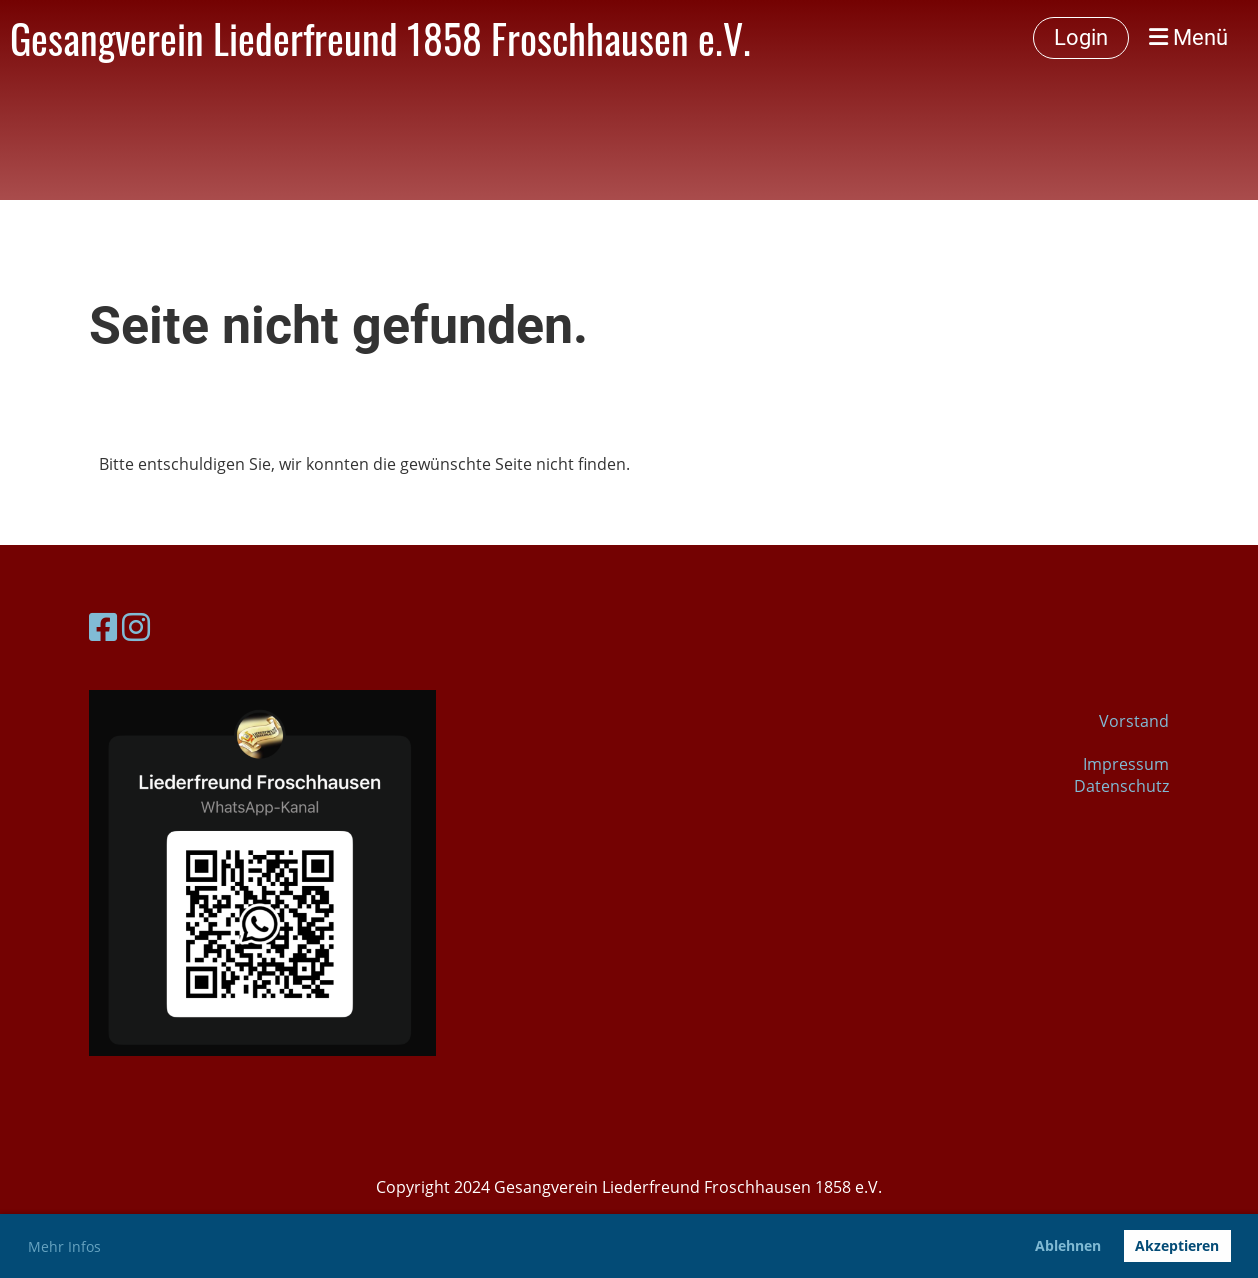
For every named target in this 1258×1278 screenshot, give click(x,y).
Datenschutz (1121, 786)
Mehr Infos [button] (64, 1246)
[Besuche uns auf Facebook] (103, 626)
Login (1081, 37)
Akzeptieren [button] (1177, 1245)
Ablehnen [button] (1068, 1245)
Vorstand (1134, 721)
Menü (1188, 37)
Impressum (1126, 764)
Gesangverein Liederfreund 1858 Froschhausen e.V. (380, 38)
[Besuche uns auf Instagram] (136, 626)
